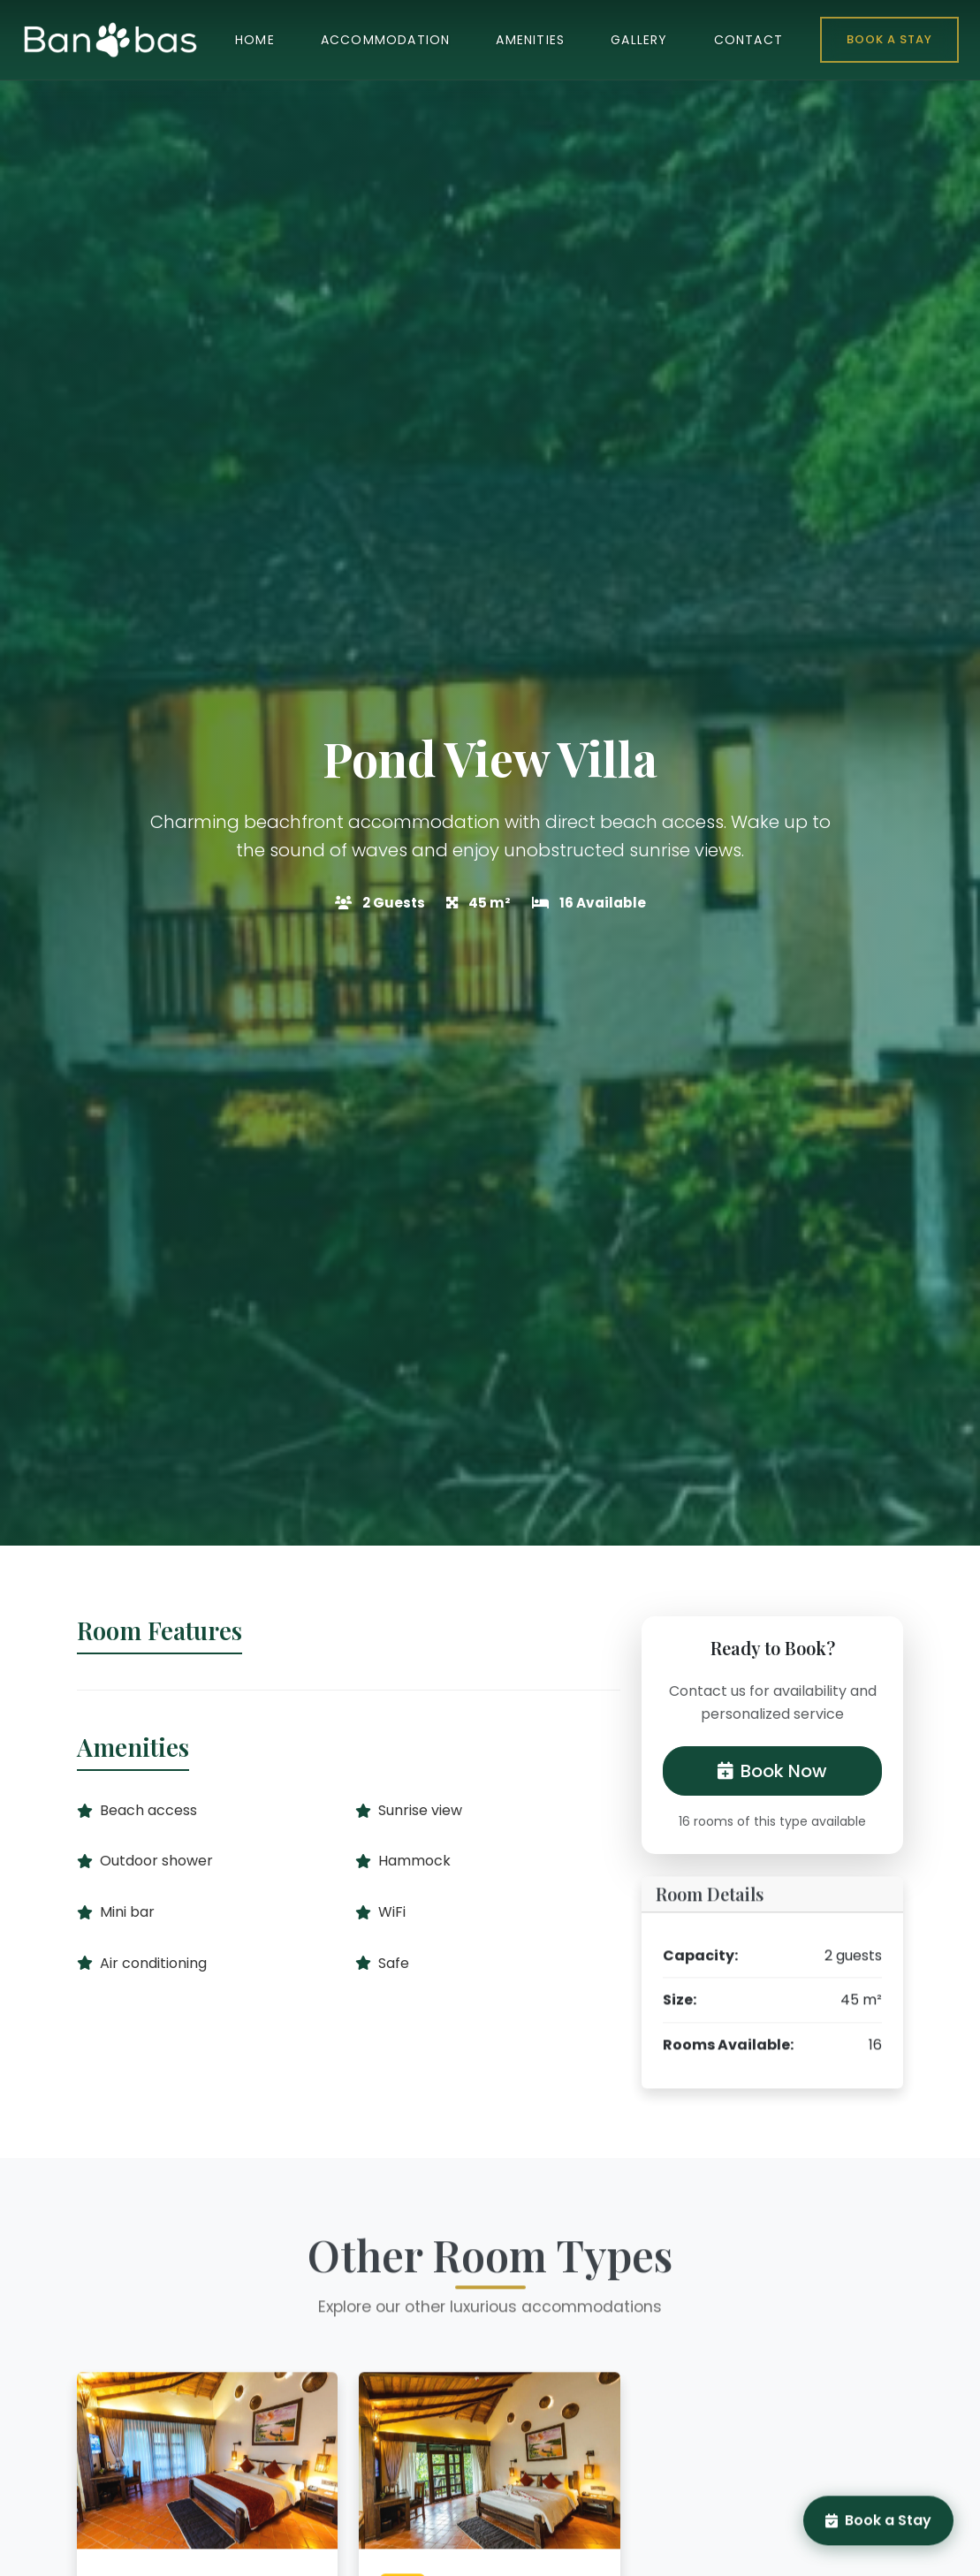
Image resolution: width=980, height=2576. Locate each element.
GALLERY (639, 40)
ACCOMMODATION (386, 40)
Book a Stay (889, 39)
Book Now (772, 1771)
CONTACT (748, 40)
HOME (255, 40)
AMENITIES (530, 40)
